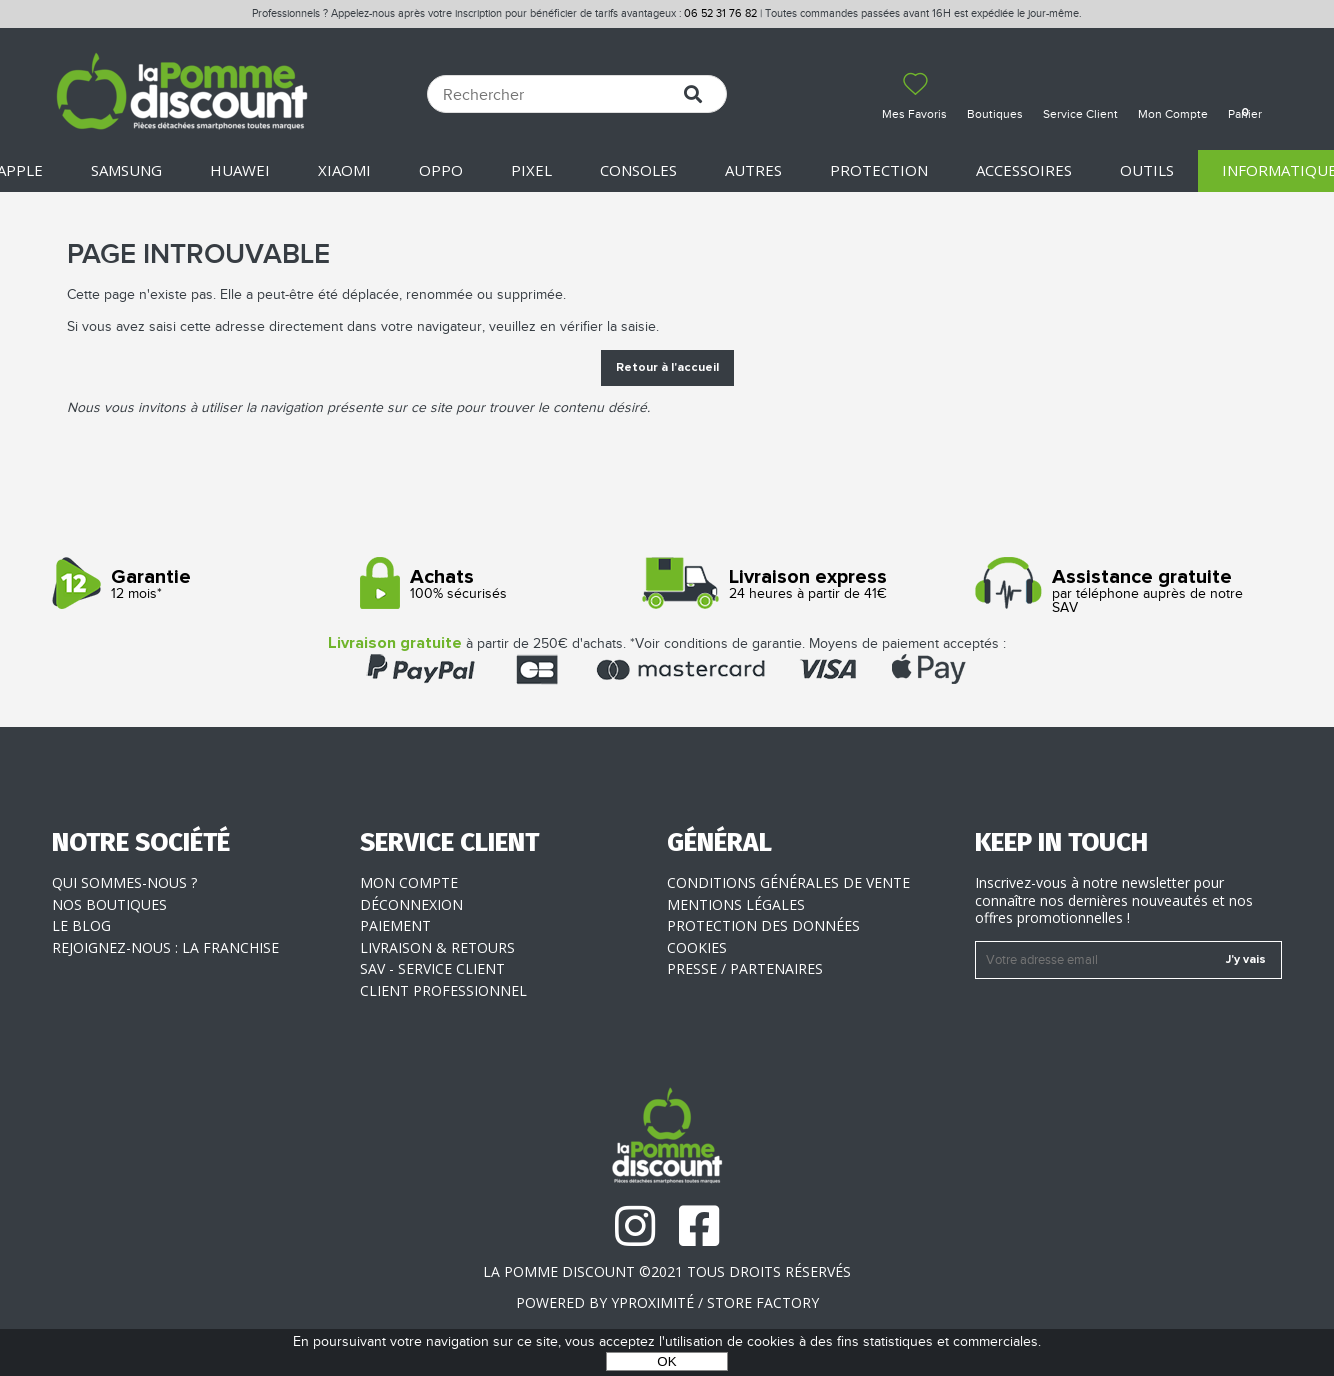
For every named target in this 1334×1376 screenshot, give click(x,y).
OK (666, 1361)
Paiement (395, 925)
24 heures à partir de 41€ (813, 584)
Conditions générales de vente (788, 882)
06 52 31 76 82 (720, 13)
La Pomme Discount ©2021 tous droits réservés (667, 1271)
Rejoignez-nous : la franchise (165, 947)
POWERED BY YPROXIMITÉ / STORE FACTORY (667, 1302)
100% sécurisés (506, 584)
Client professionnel (443, 990)
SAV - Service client (432, 968)
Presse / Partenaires (745, 968)
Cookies (697, 947)
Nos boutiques (109, 904)
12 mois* (198, 584)
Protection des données (763, 925)
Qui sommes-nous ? (124, 882)
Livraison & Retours (437, 947)
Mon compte (409, 882)
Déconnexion (411, 904)
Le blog (81, 925)
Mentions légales (736, 904)
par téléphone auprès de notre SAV (1121, 591)
